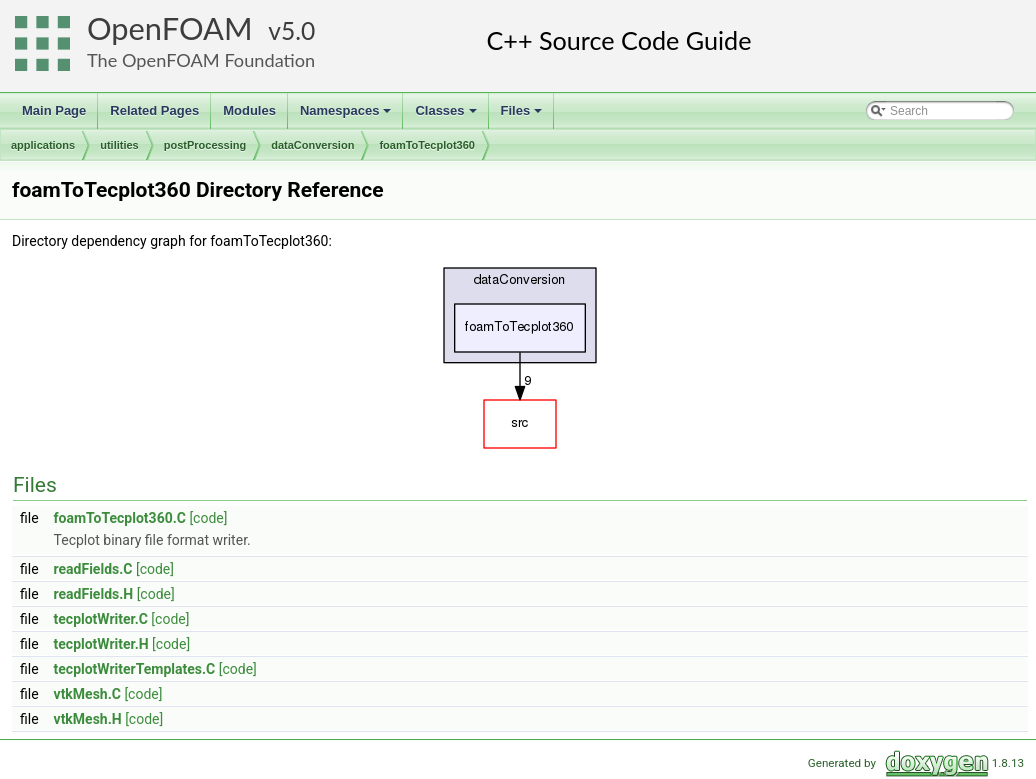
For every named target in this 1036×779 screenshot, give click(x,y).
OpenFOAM (170, 28)
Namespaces (347, 116)
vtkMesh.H (88, 719)
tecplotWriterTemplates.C (135, 669)
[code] (208, 518)
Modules (249, 110)
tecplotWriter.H (101, 644)
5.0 (298, 30)
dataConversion (312, 145)
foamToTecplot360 (427, 145)
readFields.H (94, 594)
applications (43, 145)
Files (523, 116)
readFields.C (93, 569)
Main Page (54, 110)
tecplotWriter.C (101, 619)
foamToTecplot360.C (120, 518)
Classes (447, 116)
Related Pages (154, 110)
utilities (119, 145)
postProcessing (205, 145)
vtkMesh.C (87, 694)
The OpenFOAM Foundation (201, 60)
